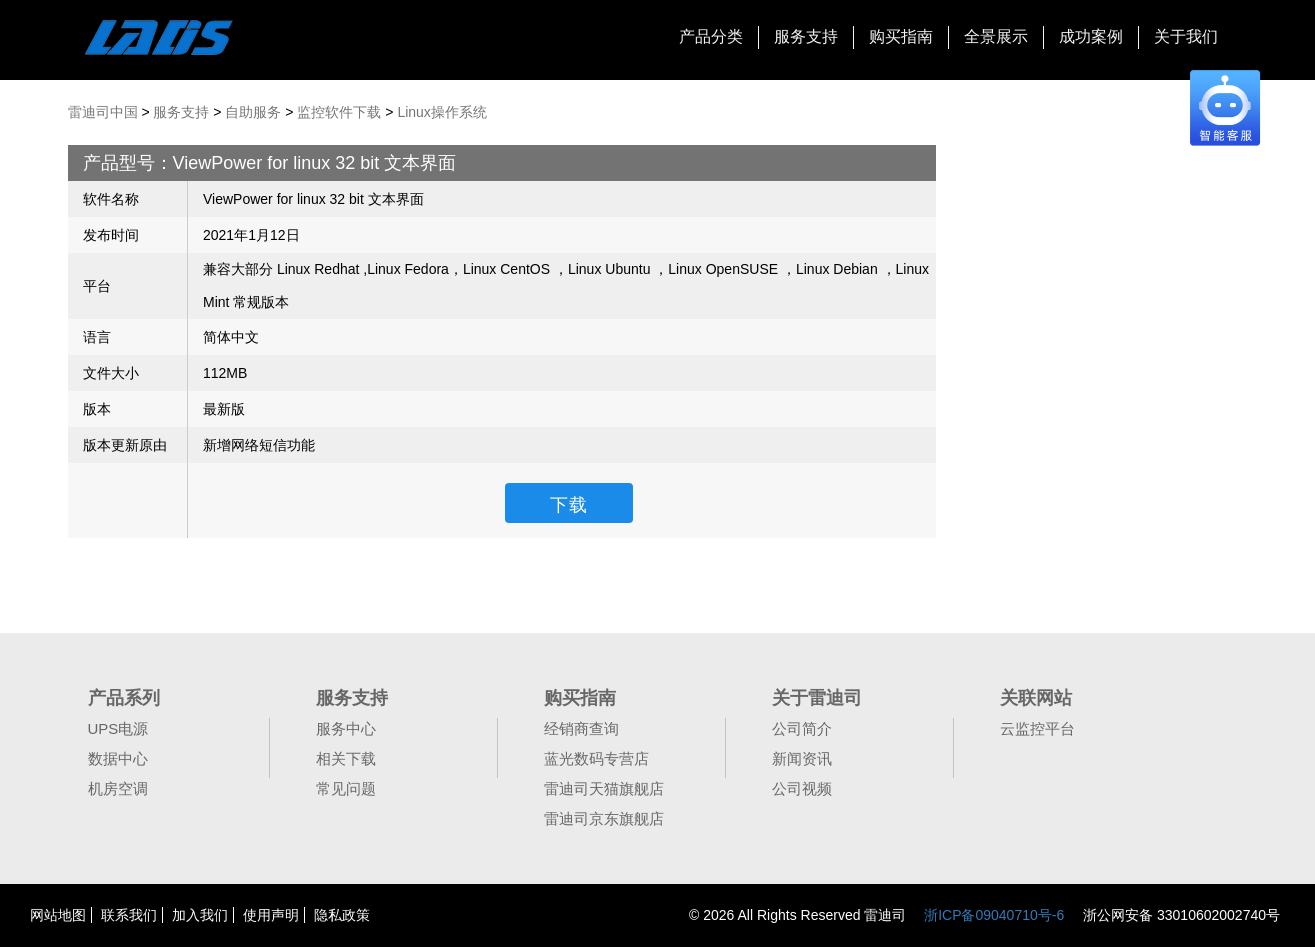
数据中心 (118, 758)
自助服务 (253, 112)
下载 (569, 505)
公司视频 (802, 788)
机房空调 (118, 788)
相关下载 (346, 758)
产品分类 (711, 36)
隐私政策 (342, 915)
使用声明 (271, 915)
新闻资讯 (802, 758)
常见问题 (346, 788)
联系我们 (129, 915)
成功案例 (1091, 36)
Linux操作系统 (441, 112)
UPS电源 (118, 728)
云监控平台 (1037, 728)
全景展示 (996, 36)
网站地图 (58, 915)
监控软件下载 (339, 112)
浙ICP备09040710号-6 (994, 915)
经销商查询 (581, 728)
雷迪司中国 (103, 112)
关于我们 (1186, 36)
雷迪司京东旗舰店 (604, 818)
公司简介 (802, 728)
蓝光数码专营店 (596, 758)
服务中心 (346, 728)
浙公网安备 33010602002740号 (1179, 915)
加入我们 (200, 915)
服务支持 (806, 36)
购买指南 (901, 36)
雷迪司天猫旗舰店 (604, 788)
